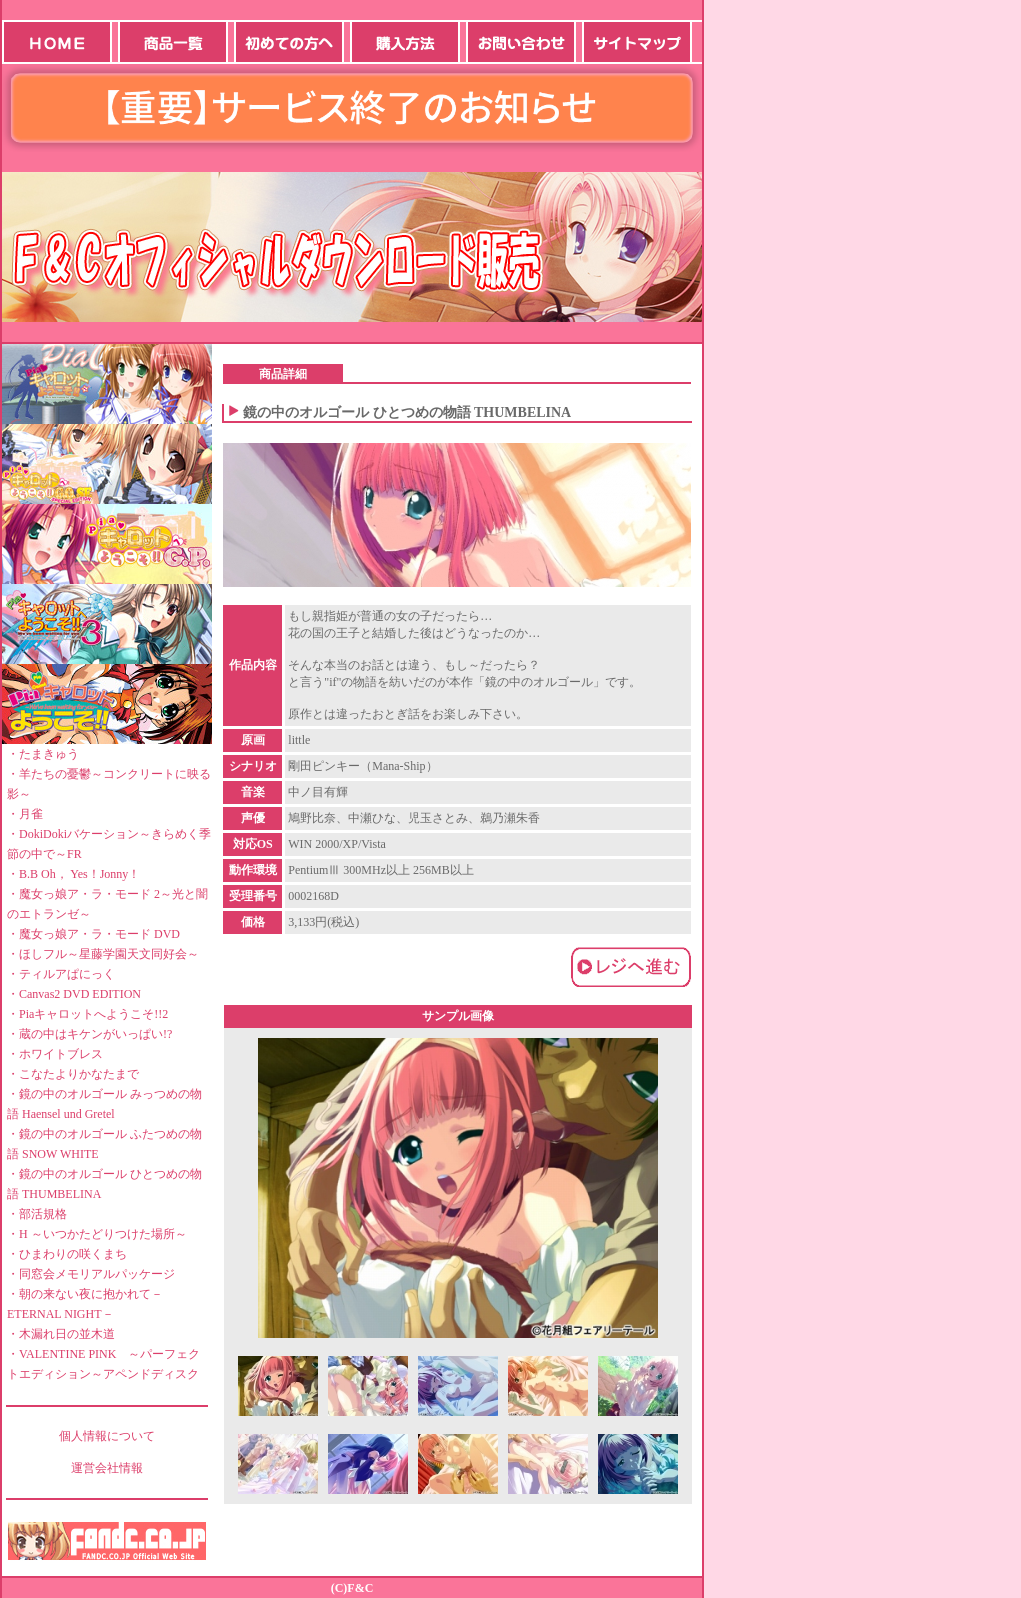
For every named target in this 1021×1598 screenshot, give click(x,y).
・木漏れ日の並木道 (61, 1334)
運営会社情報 (107, 1468)
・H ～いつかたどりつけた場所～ (97, 1234)
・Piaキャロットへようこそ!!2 (87, 1014)
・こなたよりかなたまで (73, 1074)
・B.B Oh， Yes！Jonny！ (73, 874)
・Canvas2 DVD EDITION (74, 994)
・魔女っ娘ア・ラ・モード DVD (93, 934)
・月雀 (25, 814)
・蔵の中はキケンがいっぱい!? (89, 1034)
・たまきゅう (43, 754)
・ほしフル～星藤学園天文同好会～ (103, 954)
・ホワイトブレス (55, 1054)
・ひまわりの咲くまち (67, 1254)
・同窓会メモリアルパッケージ (91, 1274)
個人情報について (107, 1436)
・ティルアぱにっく (61, 974)
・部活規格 (37, 1214)
